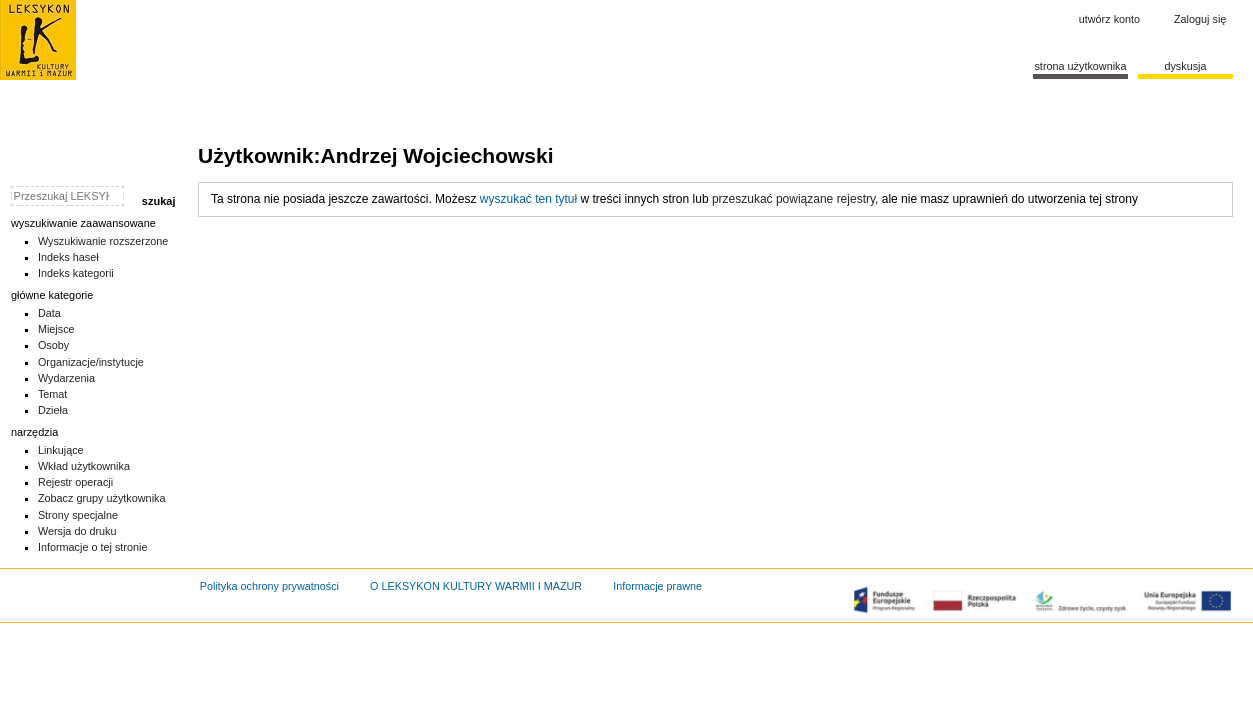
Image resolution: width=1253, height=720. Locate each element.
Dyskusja (1185, 66)
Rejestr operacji (75, 482)
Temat (53, 394)
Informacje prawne (657, 586)
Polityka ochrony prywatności (269, 586)
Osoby (53, 345)
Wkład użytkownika (84, 466)
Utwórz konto (1109, 19)
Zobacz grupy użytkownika (102, 498)
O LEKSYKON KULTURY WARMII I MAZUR (476, 586)
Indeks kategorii (76, 273)
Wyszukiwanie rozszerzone (103, 241)
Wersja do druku (77, 531)
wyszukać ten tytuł (528, 199)
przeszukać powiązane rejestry (793, 199)
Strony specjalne (78, 515)
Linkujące (61, 450)
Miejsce (56, 329)
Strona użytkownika (1080, 66)
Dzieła (53, 410)
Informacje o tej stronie (93, 547)
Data (49, 313)
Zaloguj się (1200, 19)
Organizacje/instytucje (91, 362)
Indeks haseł (68, 257)
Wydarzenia (66, 378)
